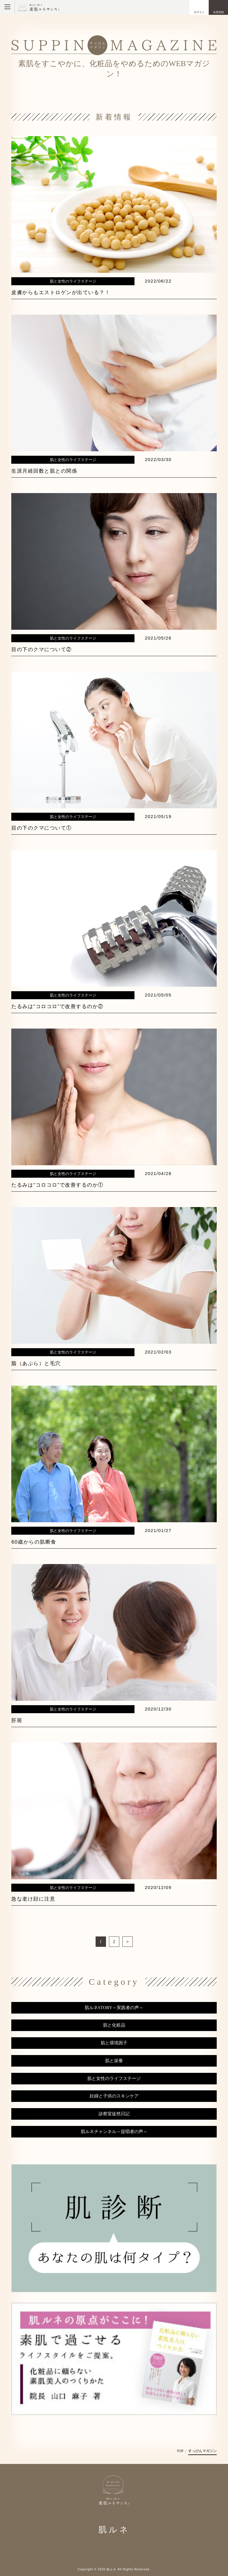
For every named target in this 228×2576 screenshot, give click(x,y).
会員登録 (218, 12)
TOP (180, 2451)
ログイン (199, 12)
